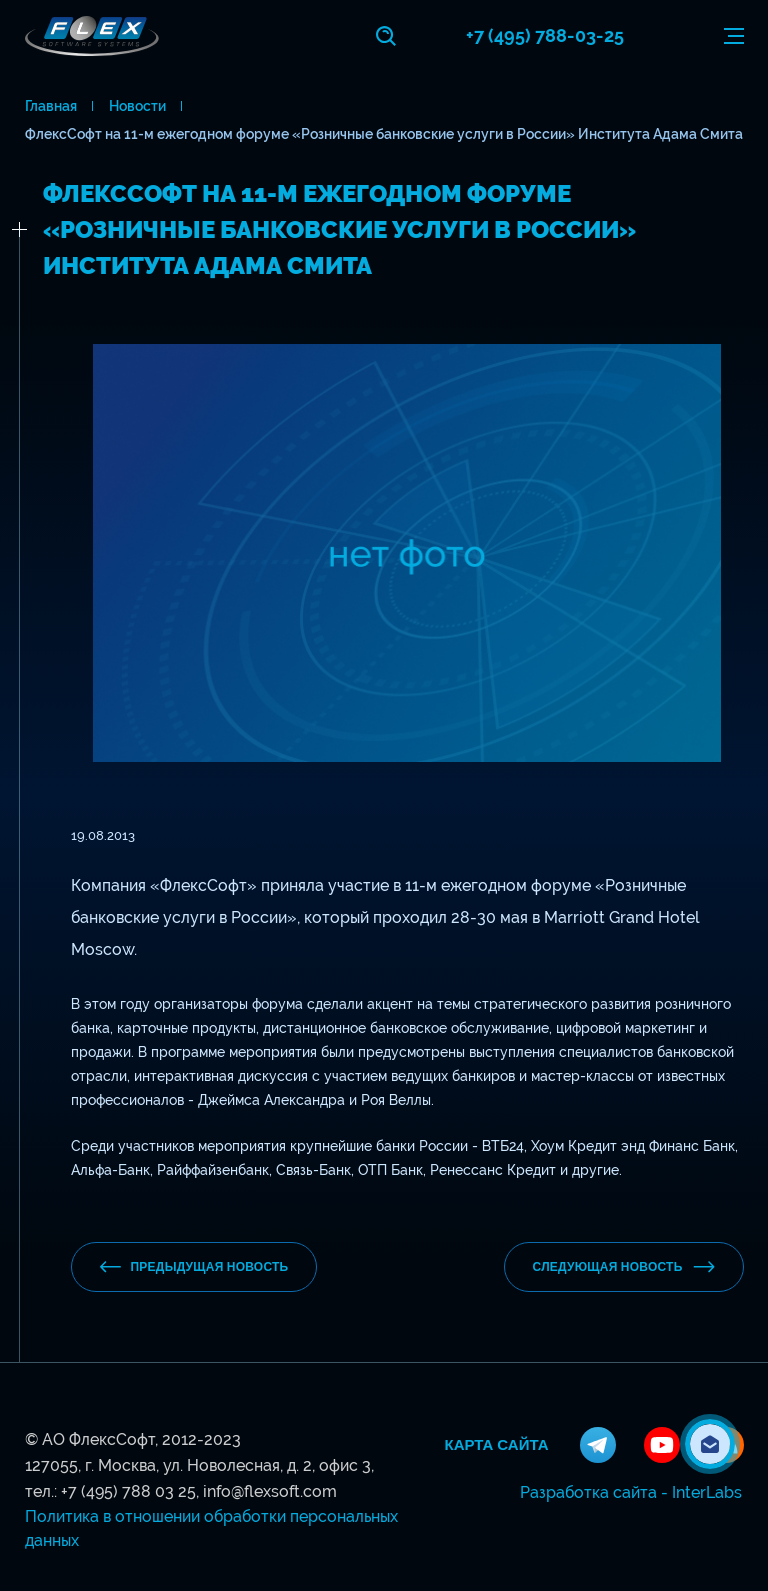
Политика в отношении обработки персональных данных (211, 1528)
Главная (51, 106)
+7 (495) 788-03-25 (545, 35)
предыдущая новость (194, 1266)
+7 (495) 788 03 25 (128, 1491)
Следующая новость (624, 1267)
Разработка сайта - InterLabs (631, 1492)
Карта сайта (497, 1445)
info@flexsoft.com (270, 1491)
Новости (137, 106)
